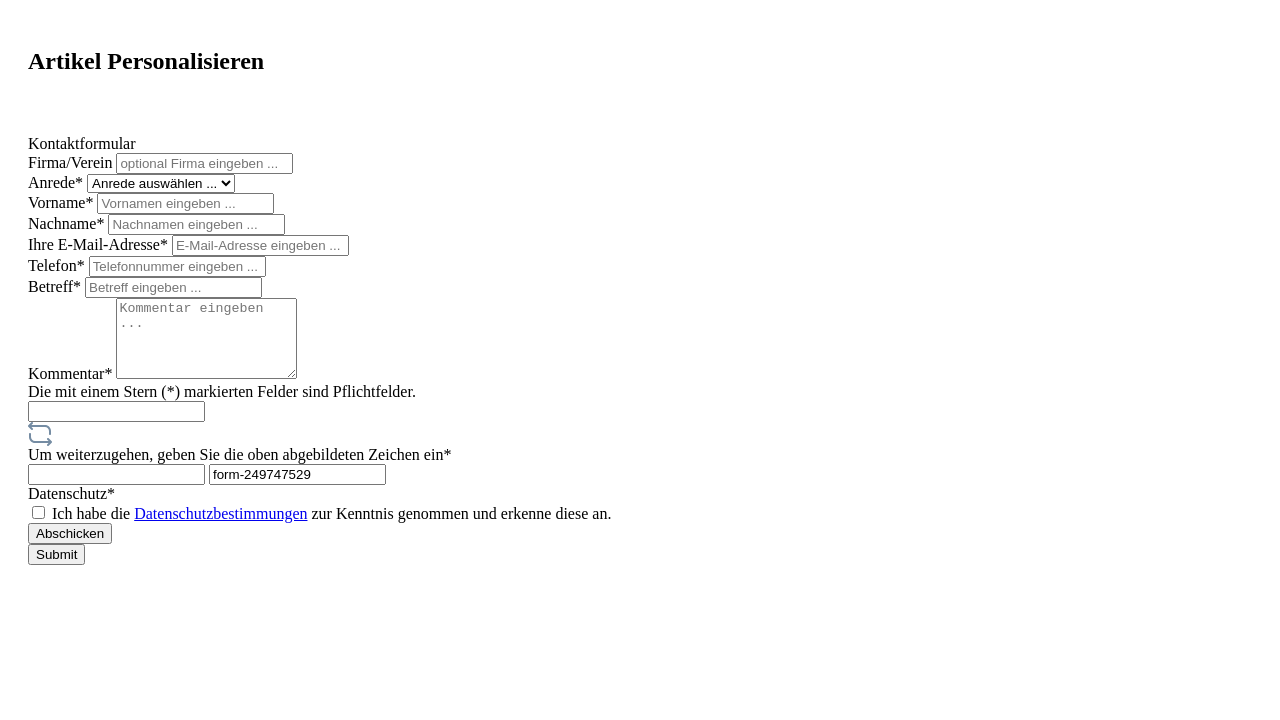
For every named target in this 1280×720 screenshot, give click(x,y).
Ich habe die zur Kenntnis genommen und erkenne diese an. (331, 528)
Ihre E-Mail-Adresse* (100, 244)
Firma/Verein (72, 162)
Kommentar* (72, 388)
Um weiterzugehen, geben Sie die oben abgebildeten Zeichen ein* (239, 469)
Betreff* (56, 286)
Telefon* (58, 265)
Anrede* (57, 182)
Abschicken (70, 548)
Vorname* (62, 202)
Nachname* (68, 223)
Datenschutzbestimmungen (220, 528)
